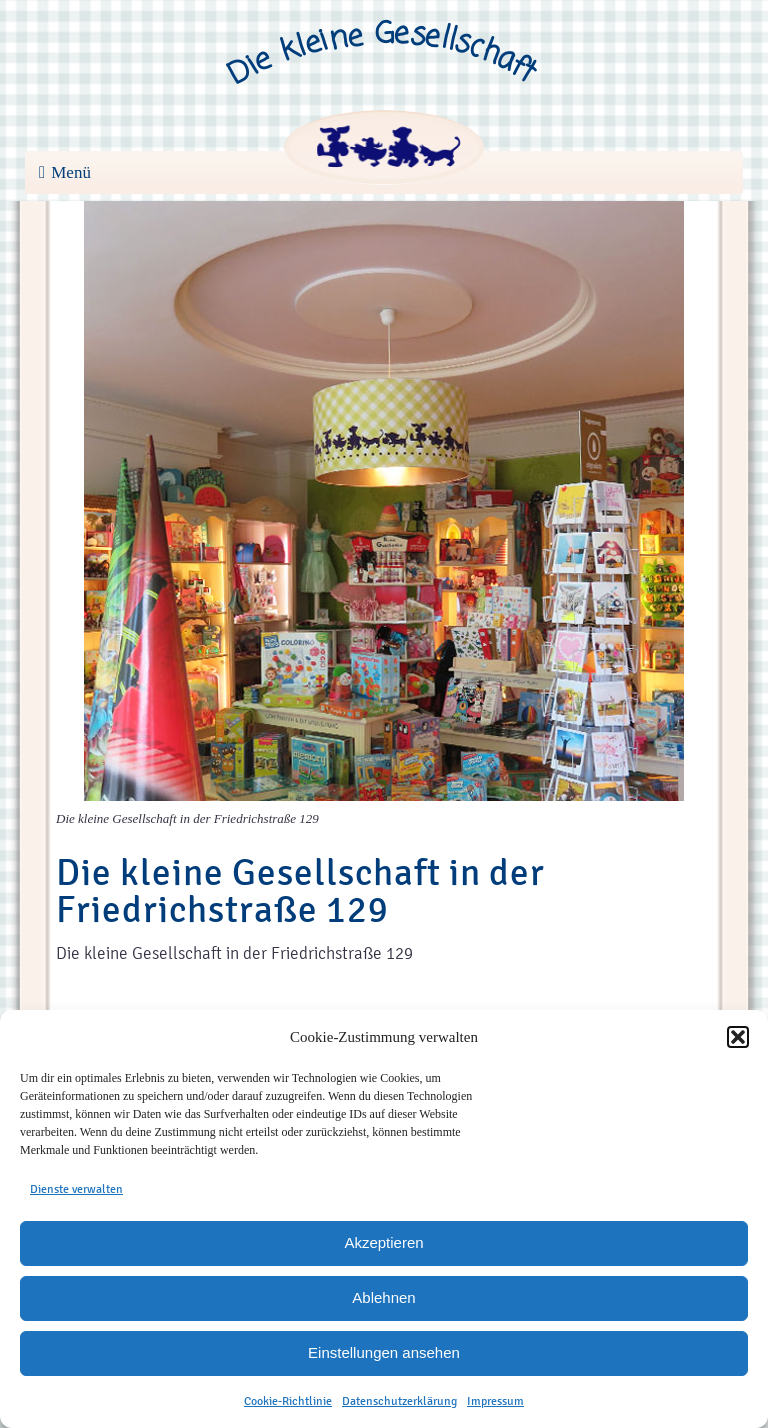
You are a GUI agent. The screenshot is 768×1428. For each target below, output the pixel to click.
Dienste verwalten (76, 1189)
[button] (738, 1037)
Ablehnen (383, 1297)
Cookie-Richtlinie (288, 1401)
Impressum (495, 1401)
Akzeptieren (383, 1242)
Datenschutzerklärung (399, 1401)
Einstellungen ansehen (384, 1352)
